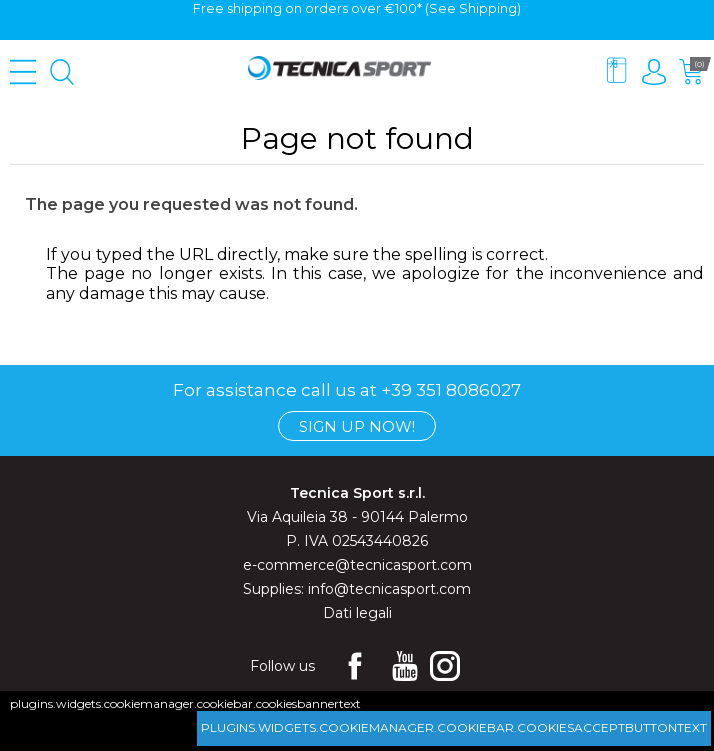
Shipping (488, 8)
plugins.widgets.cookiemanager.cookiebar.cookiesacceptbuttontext (454, 727)
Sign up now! (357, 426)
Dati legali (357, 613)
